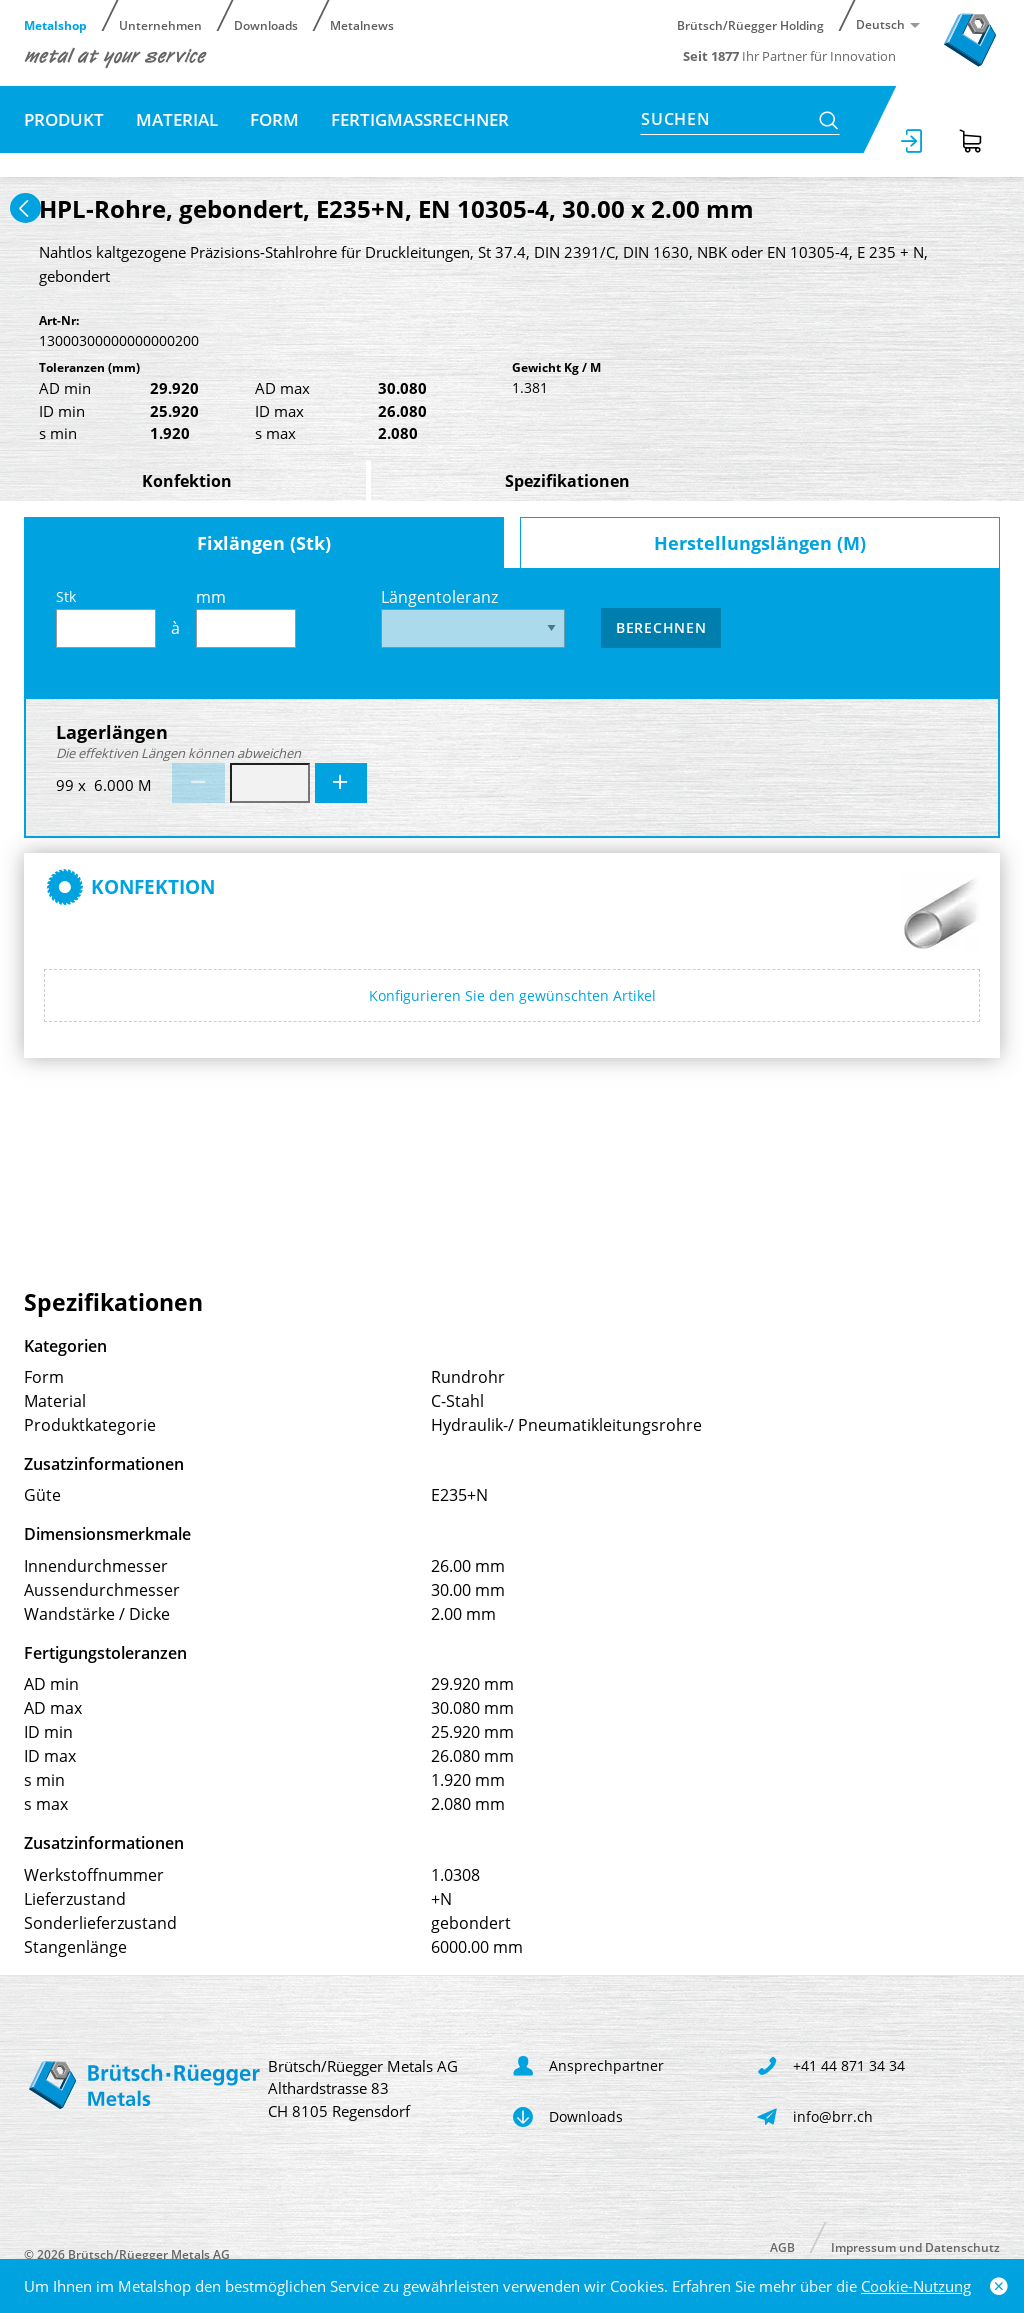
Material (177, 119)
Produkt (64, 119)
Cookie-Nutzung (916, 2286)
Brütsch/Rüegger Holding (750, 24)
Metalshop (55, 24)
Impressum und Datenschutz (915, 2246)
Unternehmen (160, 24)
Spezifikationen (567, 481)
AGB (782, 2246)
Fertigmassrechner (420, 119)
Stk (106, 617)
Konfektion (187, 481)
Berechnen (661, 627)
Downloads (266, 24)
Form (274, 119)
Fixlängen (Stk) (264, 543)
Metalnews (362, 24)
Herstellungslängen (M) (760, 543)
